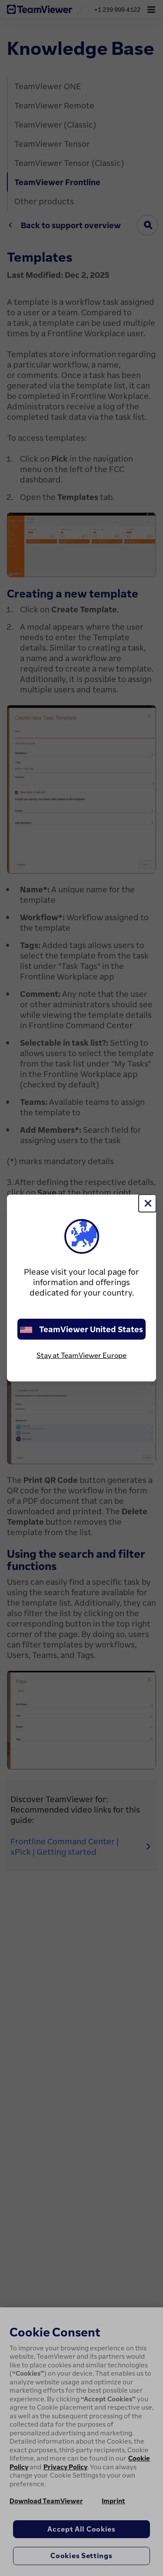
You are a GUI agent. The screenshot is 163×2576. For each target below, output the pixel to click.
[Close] (147, 1203)
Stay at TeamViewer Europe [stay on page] (81, 1355)
